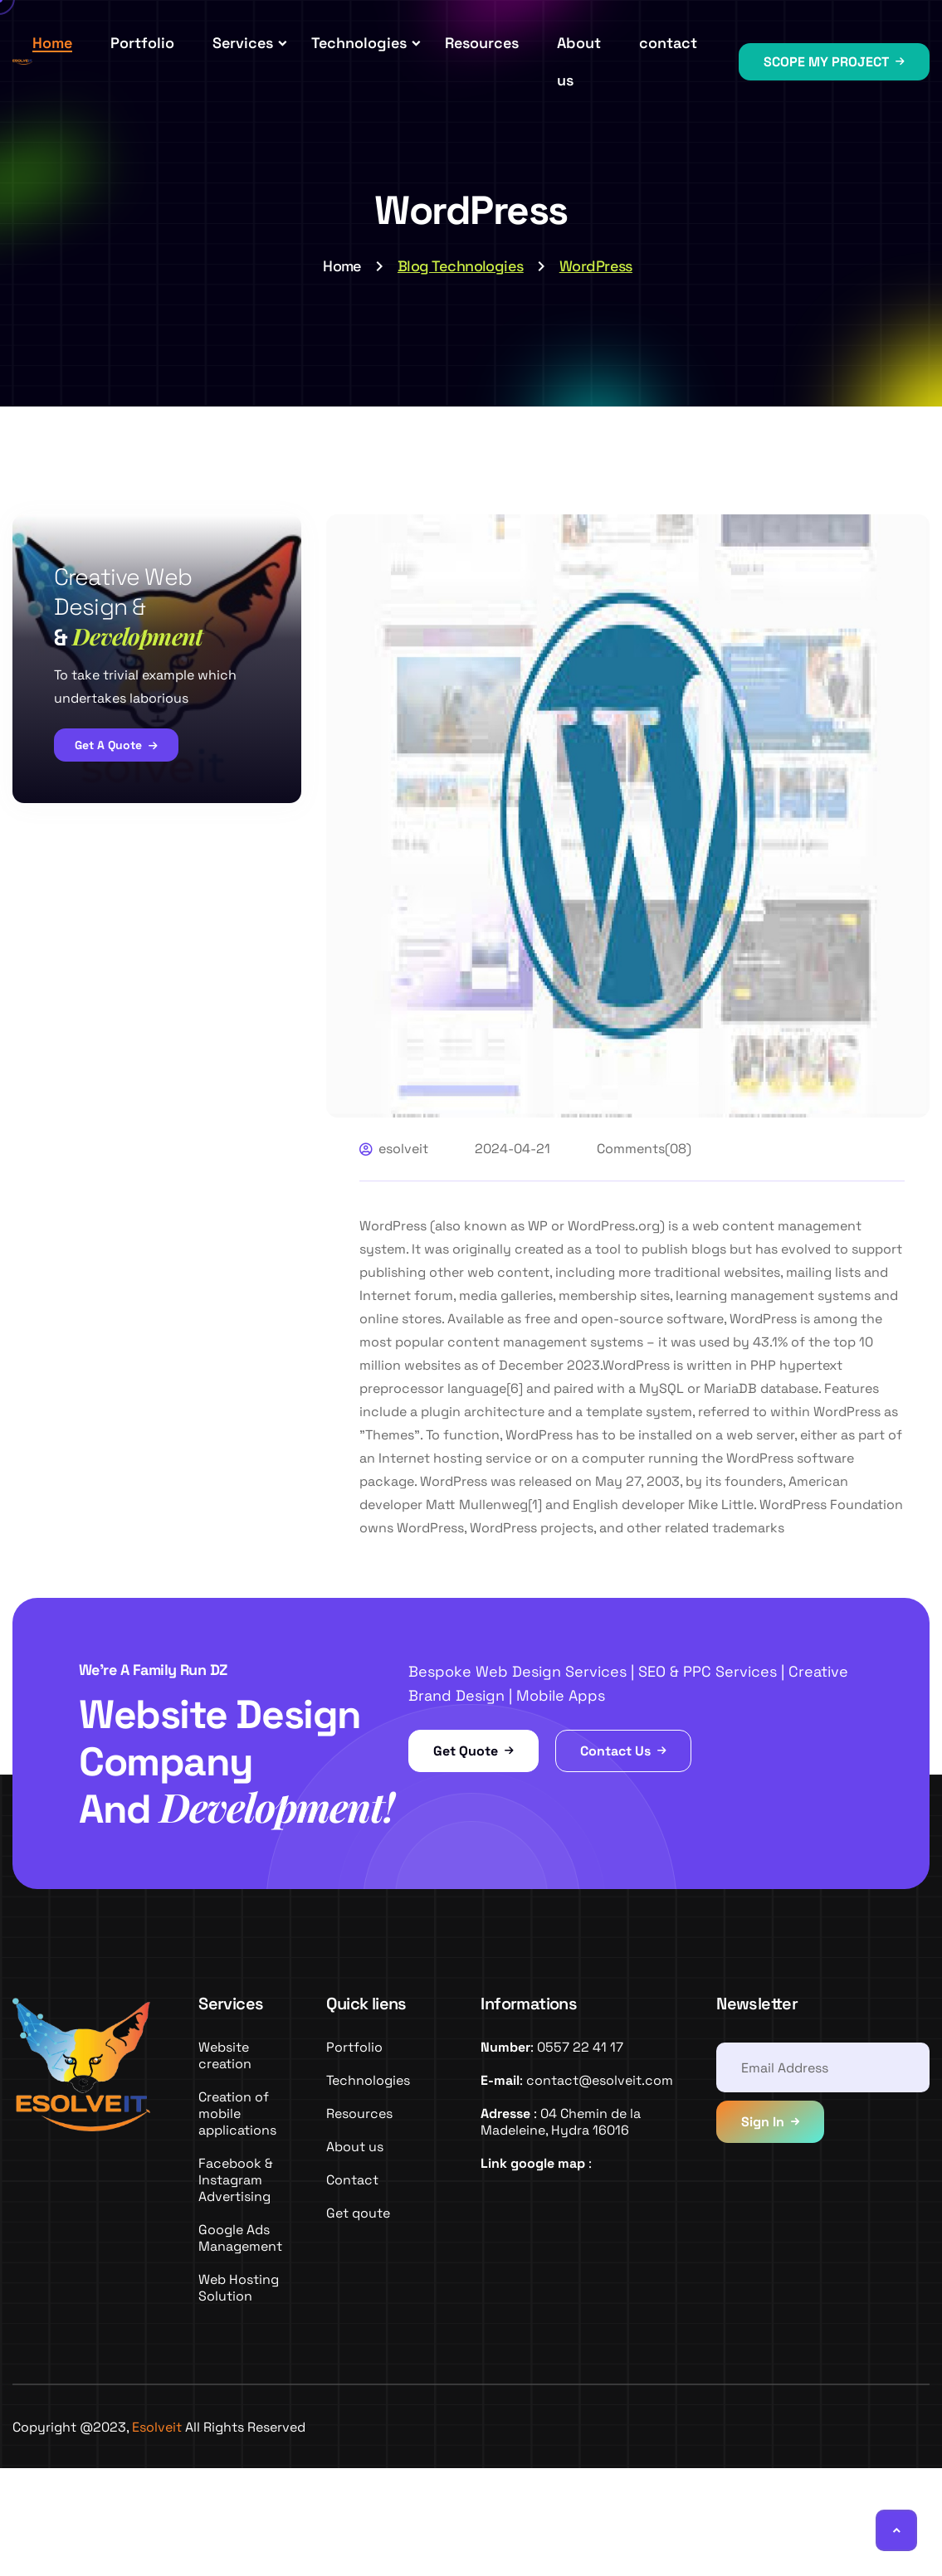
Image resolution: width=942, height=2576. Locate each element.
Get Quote (473, 1751)
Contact (352, 2180)
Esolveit (157, 2427)
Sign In (762, 2121)
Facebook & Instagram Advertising (235, 2180)
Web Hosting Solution (238, 2288)
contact (668, 42)
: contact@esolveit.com (577, 2080)
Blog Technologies (461, 265)
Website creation (224, 2055)
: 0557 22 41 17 (552, 2047)
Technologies (359, 42)
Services (242, 42)
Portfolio (142, 42)
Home (52, 42)
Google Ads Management (240, 2238)
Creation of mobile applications (237, 2113)
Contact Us (623, 1751)
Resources (482, 42)
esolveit (403, 1149)
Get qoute (358, 2213)
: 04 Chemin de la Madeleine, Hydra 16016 (561, 2122)
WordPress (595, 265)
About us (354, 2146)
